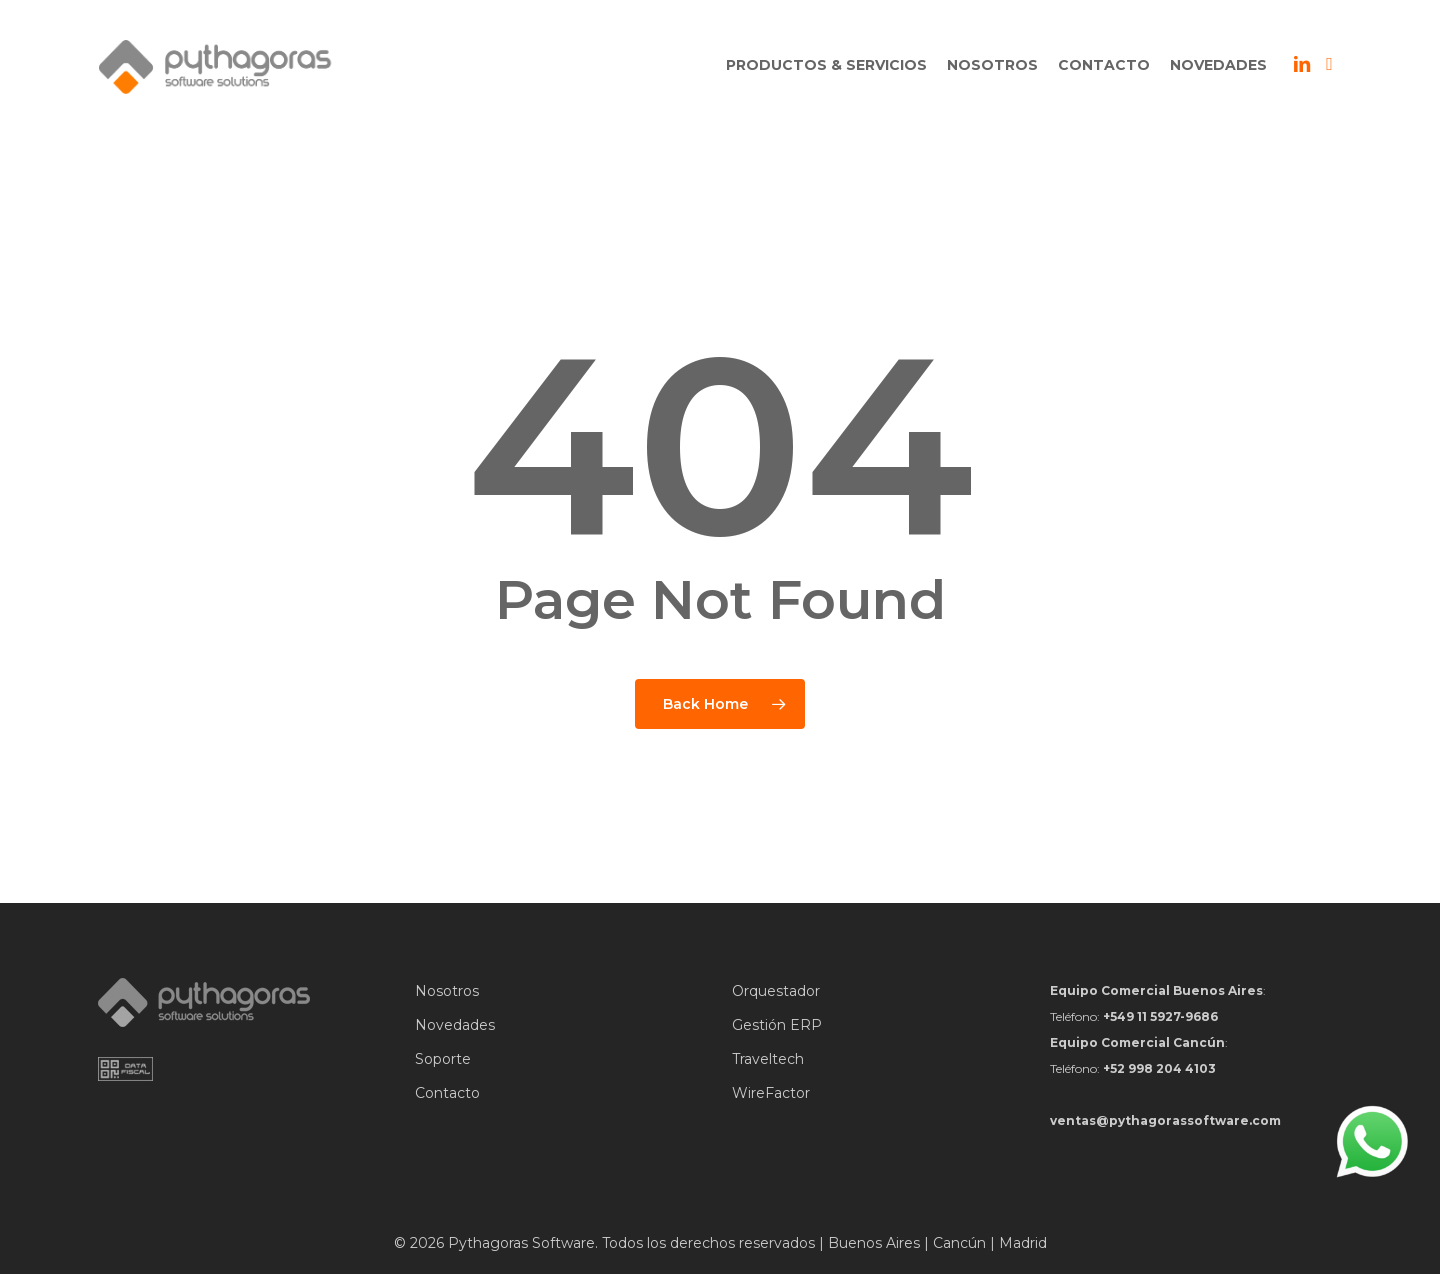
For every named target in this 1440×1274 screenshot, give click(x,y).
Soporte (443, 1059)
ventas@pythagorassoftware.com (1165, 1120)
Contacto (447, 1093)
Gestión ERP (777, 1025)
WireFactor (771, 1093)
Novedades (455, 1025)
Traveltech (768, 1059)
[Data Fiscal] (125, 1076)
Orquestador (776, 991)
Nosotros (447, 991)
